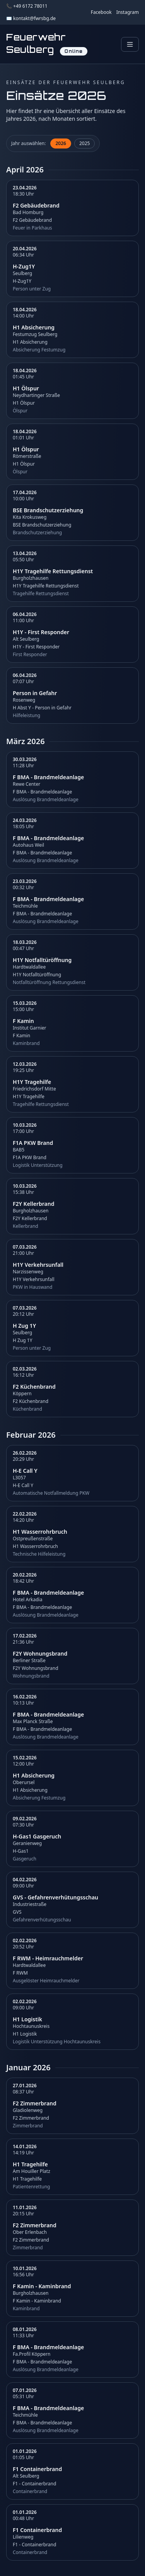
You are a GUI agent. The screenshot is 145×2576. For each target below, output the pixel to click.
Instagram (127, 12)
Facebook (101, 12)
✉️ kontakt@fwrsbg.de (31, 18)
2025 (84, 143)
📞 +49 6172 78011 (27, 6)
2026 (60, 143)
